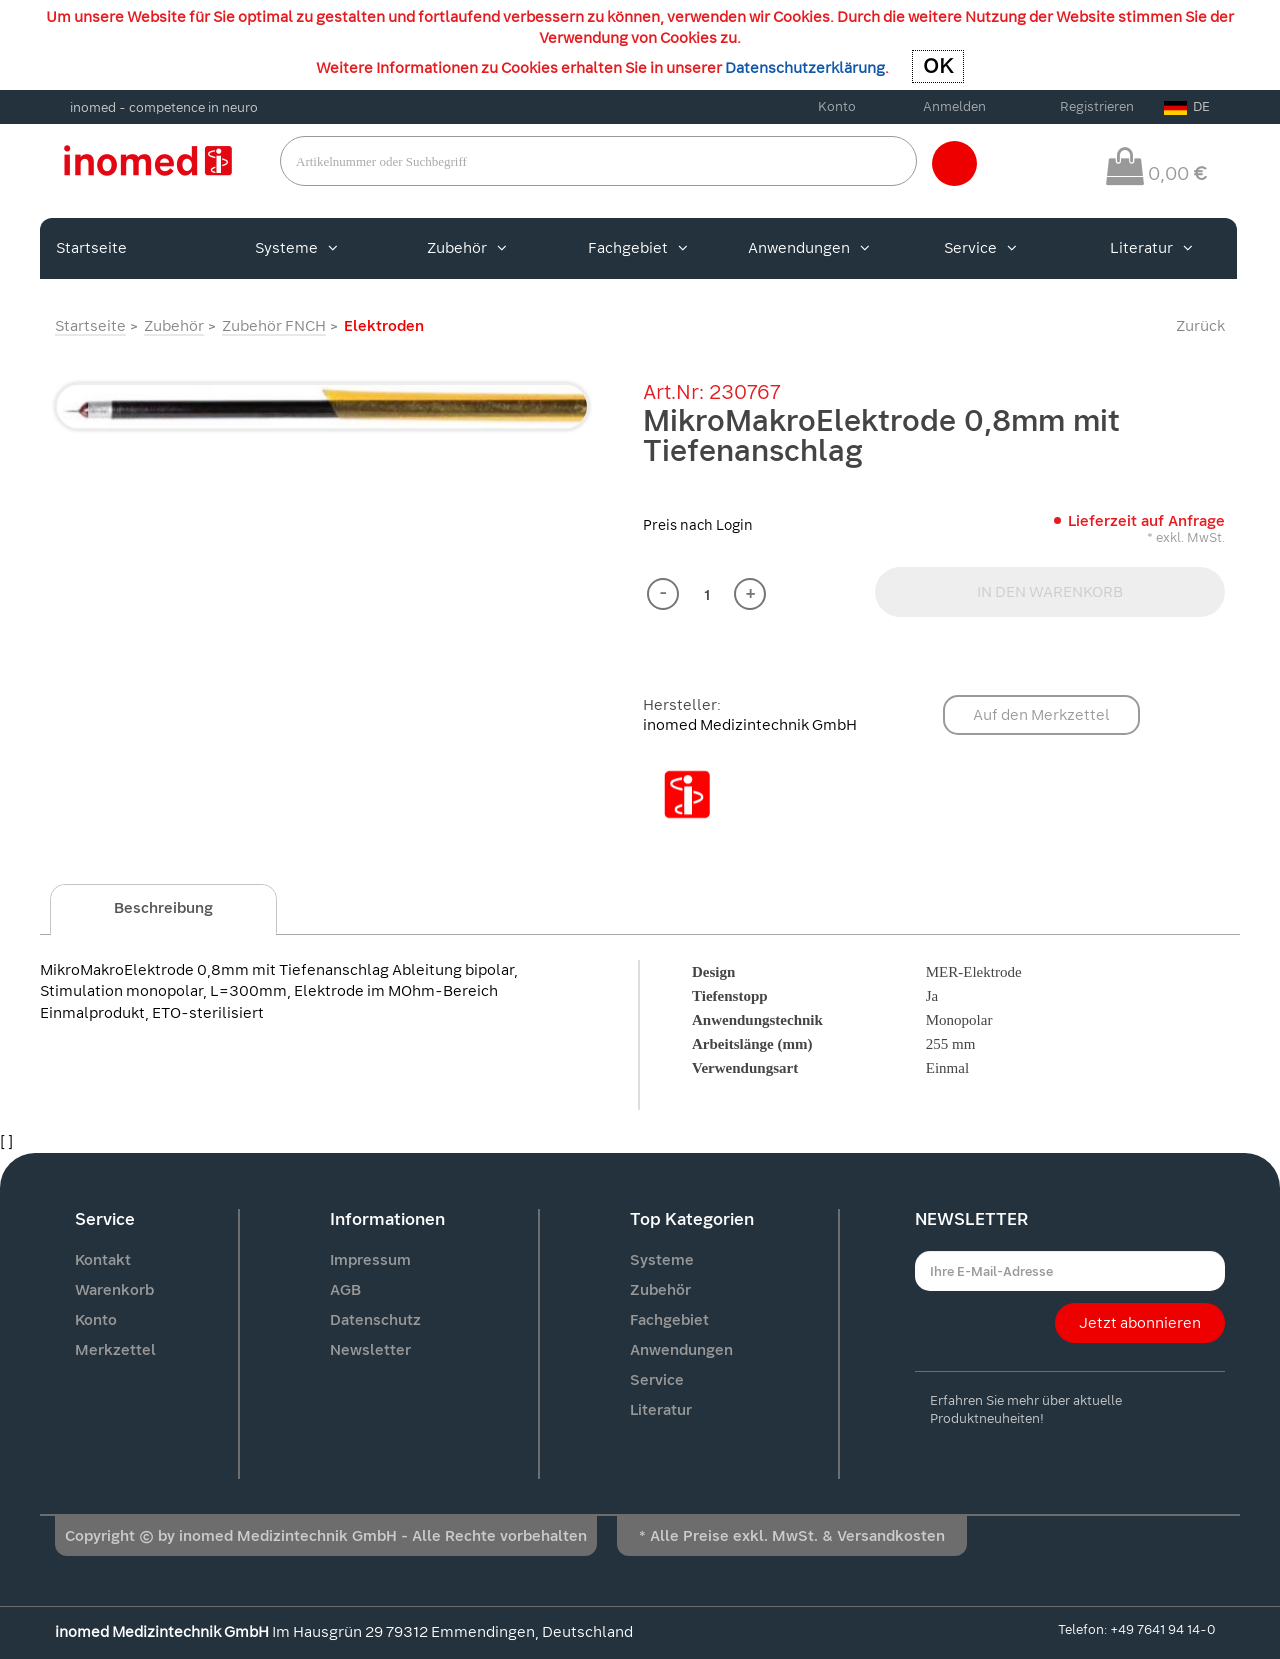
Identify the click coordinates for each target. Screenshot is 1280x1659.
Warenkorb (114, 1290)
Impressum (370, 1260)
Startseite (91, 248)
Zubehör (467, 248)
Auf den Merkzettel (1041, 715)
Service (980, 248)
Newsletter (370, 1350)
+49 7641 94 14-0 (1162, 1629)
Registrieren (1097, 106)
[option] (322, 406)
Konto (837, 106)
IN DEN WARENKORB (1050, 592)
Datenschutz (375, 1320)
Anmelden (954, 106)
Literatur (1151, 248)
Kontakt (103, 1260)
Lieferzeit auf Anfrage (1146, 521)
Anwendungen (809, 248)
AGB (345, 1290)
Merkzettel (115, 1350)
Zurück (1200, 326)
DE (1187, 106)
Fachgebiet (638, 248)
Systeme (296, 248)
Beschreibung (163, 908)
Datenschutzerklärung (805, 68)
